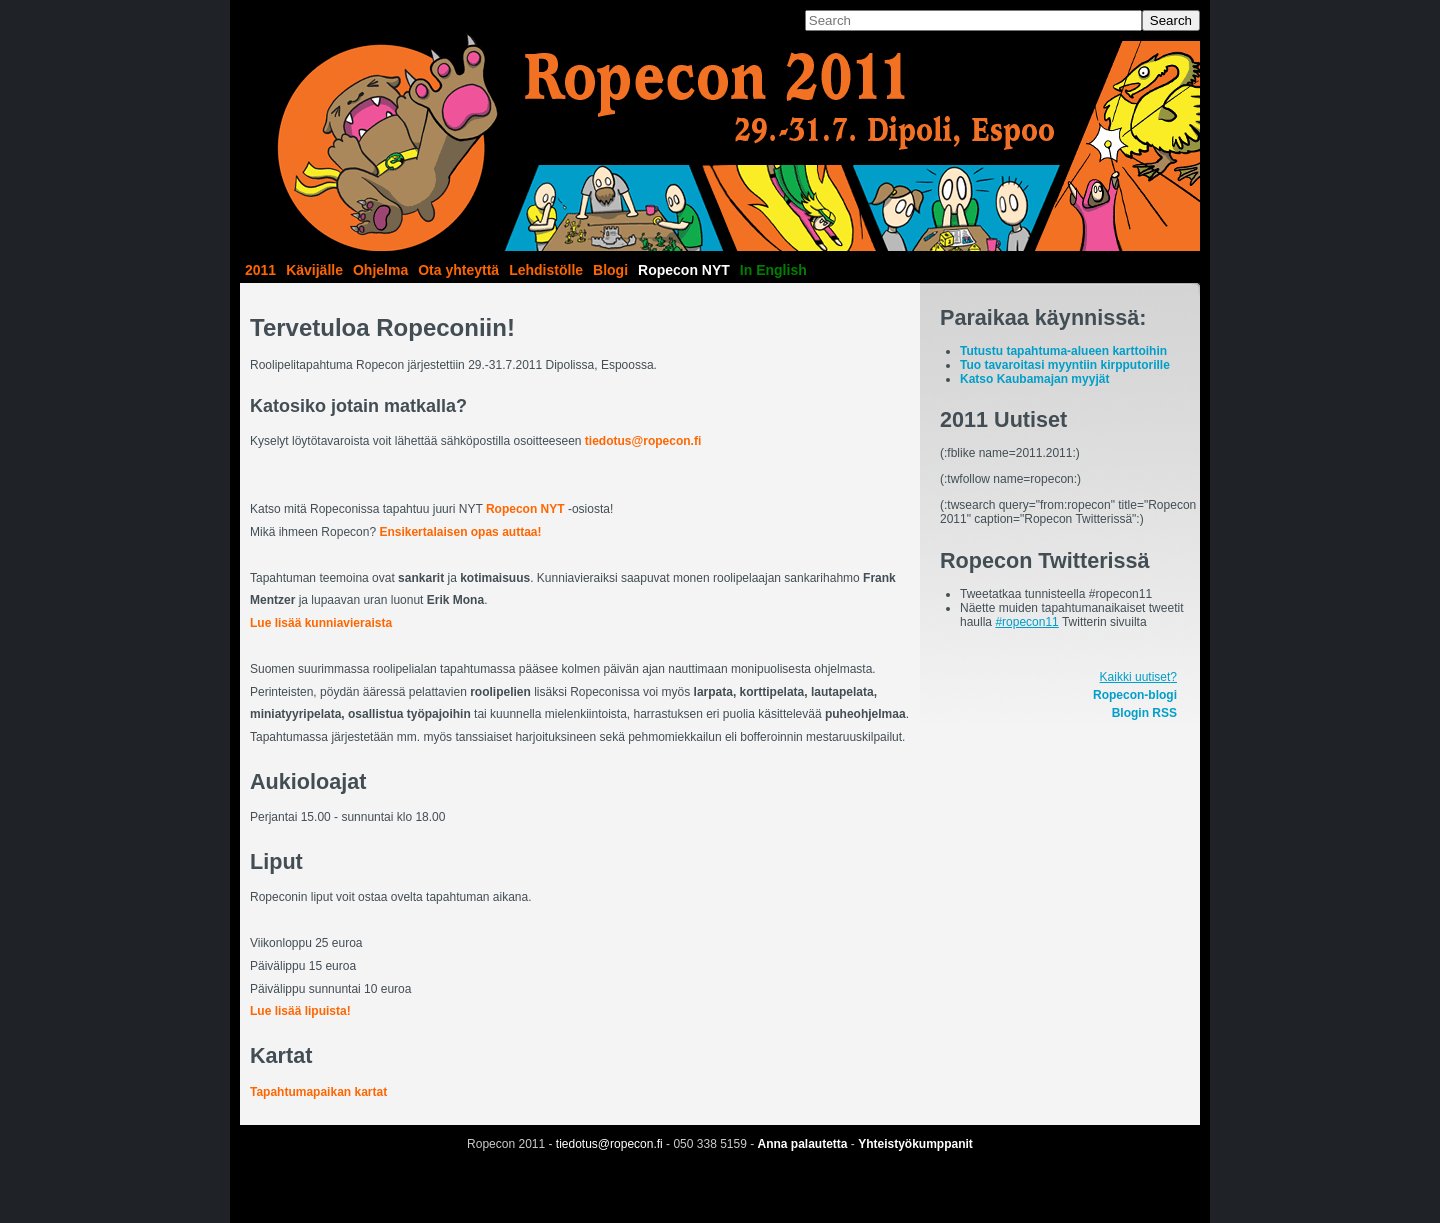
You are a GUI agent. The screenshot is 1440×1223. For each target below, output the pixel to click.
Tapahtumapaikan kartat (318, 1092)
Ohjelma (380, 270)
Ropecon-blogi (1135, 695)
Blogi (610, 270)
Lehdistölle (546, 270)
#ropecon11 (1026, 622)
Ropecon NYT (684, 270)
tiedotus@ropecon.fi (643, 441)
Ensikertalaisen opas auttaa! (460, 532)
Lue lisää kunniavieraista (321, 623)
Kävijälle (314, 270)
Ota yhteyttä (458, 270)
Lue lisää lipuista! (300, 1011)
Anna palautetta (803, 1144)
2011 (260, 270)
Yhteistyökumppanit (915, 1144)
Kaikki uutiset (1135, 677)
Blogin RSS (1144, 713)
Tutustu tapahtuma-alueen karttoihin (1063, 351)
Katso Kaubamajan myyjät (1034, 379)
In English (773, 270)
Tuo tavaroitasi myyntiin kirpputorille (1065, 365)
